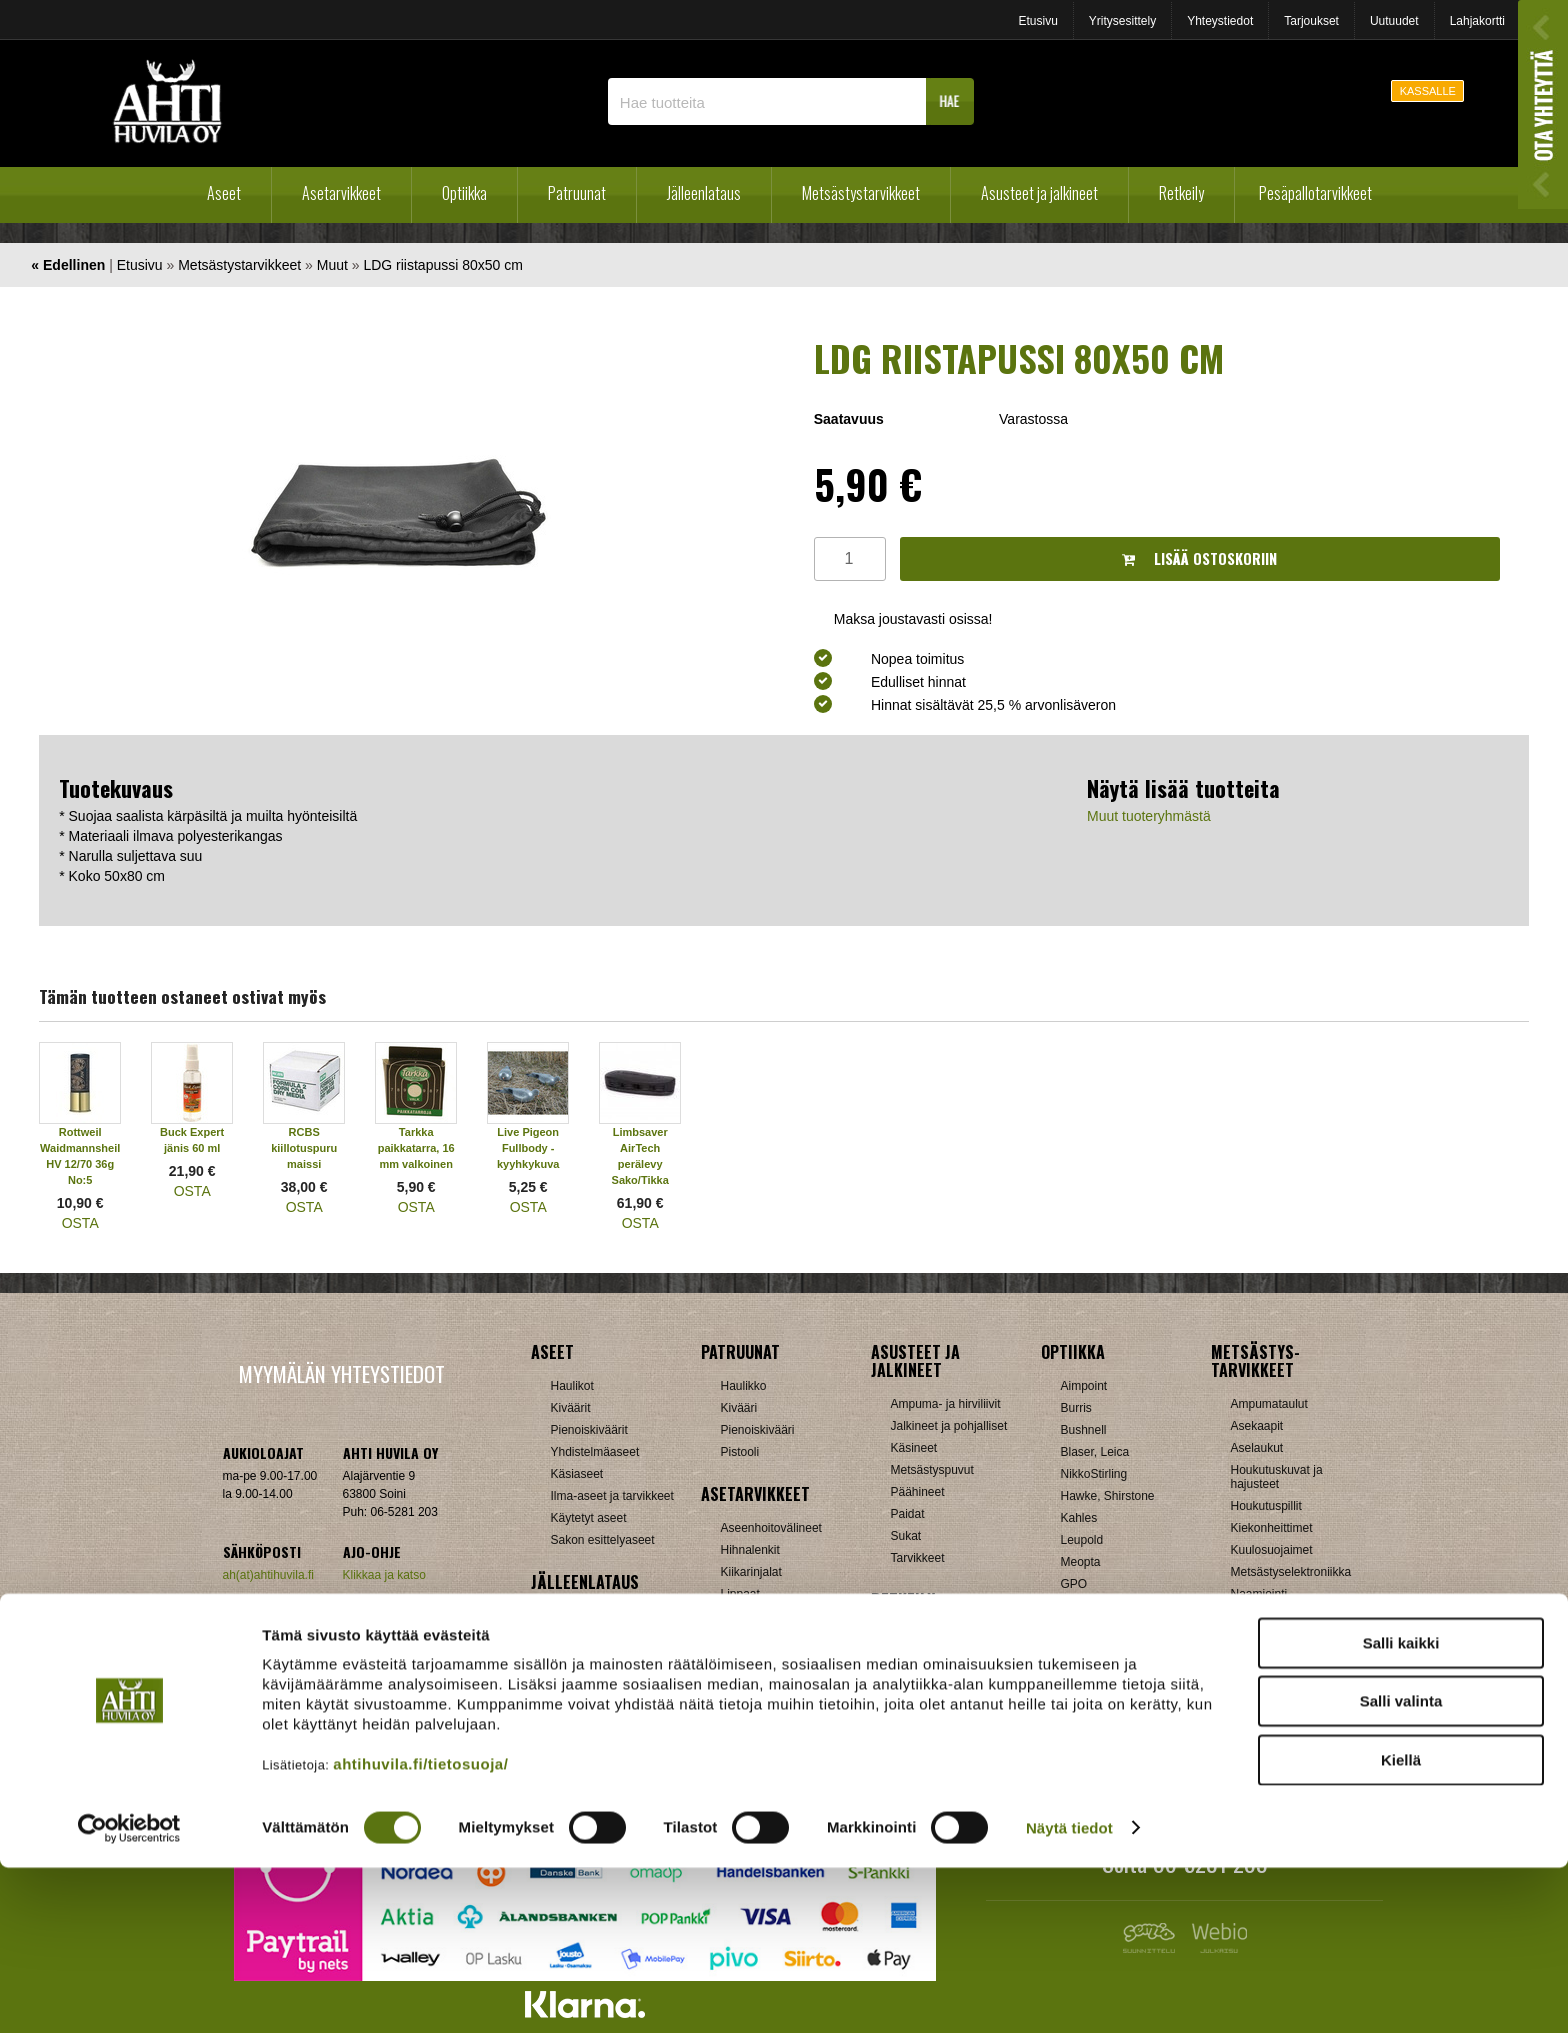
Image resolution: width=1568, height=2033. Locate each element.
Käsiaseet (577, 1474)
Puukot (1249, 1638)
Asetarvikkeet (341, 193)
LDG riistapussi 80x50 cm (443, 265)
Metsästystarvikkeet (861, 193)
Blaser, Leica (1095, 1452)
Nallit (564, 1748)
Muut (332, 265)
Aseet (224, 193)
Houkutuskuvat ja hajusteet (1277, 1477)
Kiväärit (571, 1408)
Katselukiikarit (1098, 1716)
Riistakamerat (1267, 1682)
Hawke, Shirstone (1108, 1496)
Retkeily (1181, 193)
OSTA (80, 1223)
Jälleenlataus (704, 193)
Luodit (567, 1682)
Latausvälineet (589, 1660)
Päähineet (918, 1492)
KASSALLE (1428, 91)
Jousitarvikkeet (1270, 1726)
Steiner (1080, 1606)
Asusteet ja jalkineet (1039, 193)
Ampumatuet (755, 1682)
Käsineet (914, 1448)
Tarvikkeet (918, 1558)
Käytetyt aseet (589, 1518)
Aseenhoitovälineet (771, 1528)
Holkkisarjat (582, 1616)
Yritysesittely (1122, 21)
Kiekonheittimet (1272, 1528)
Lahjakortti (1477, 21)
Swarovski (1088, 1628)
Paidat (908, 1514)
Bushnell (1084, 1430)
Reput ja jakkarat (936, 1700)
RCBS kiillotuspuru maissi (304, 1148)
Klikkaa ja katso (384, 1575)
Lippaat (740, 1594)
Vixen (1076, 1650)
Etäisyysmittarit (1101, 1694)
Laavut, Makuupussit (946, 1634)
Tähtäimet (747, 1660)
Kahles (1079, 1518)
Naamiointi (1259, 1594)
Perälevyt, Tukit (762, 1616)
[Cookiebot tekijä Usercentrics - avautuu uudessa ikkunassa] (129, 1994)
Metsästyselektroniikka (1291, 1572)
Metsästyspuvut (932, 1470)
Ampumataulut (1269, 1404)
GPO (1074, 1584)
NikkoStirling (1094, 1474)
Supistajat (747, 1638)
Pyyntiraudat (1264, 1660)
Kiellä (1401, 1925)
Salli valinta (1401, 1867)
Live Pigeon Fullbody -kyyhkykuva (528, 1148)
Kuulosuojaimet (1272, 1550)
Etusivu (1037, 21)
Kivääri (739, 1408)
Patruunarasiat (590, 1704)
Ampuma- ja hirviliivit (946, 1404)
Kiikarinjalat (751, 1572)
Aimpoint (1084, 1386)
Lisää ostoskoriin (1199, 558)
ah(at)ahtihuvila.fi (268, 1575)
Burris (1076, 1408)
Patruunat (577, 193)
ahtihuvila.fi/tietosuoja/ (420, 1929)
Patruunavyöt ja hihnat (1290, 1616)
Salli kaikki (1401, 1808)
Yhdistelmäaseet (595, 1452)
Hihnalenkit (750, 1550)
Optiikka (464, 193)
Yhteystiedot (1220, 21)
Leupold (1082, 1540)
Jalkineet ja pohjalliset (949, 1426)
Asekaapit (1257, 1426)
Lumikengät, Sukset (943, 1656)
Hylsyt (567, 1638)
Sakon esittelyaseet (603, 1540)
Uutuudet (1394, 21)
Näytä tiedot (1069, 1993)
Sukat (906, 1536)
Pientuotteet (923, 1678)
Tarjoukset (1311, 21)
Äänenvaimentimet (770, 1704)
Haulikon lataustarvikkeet (617, 1726)
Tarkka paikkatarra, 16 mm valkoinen (416, 1148)
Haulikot (572, 1386)
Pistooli (740, 1452)
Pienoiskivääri (758, 1430)
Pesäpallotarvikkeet (1315, 193)
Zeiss (1075, 1672)
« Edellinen (68, 265)
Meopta (1081, 1562)
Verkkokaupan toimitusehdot (341, 1636)
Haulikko (744, 1386)
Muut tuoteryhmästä (1149, 816)
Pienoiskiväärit (589, 1430)
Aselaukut (1257, 1448)
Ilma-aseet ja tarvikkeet (612, 1496)
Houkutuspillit (1266, 1506)
